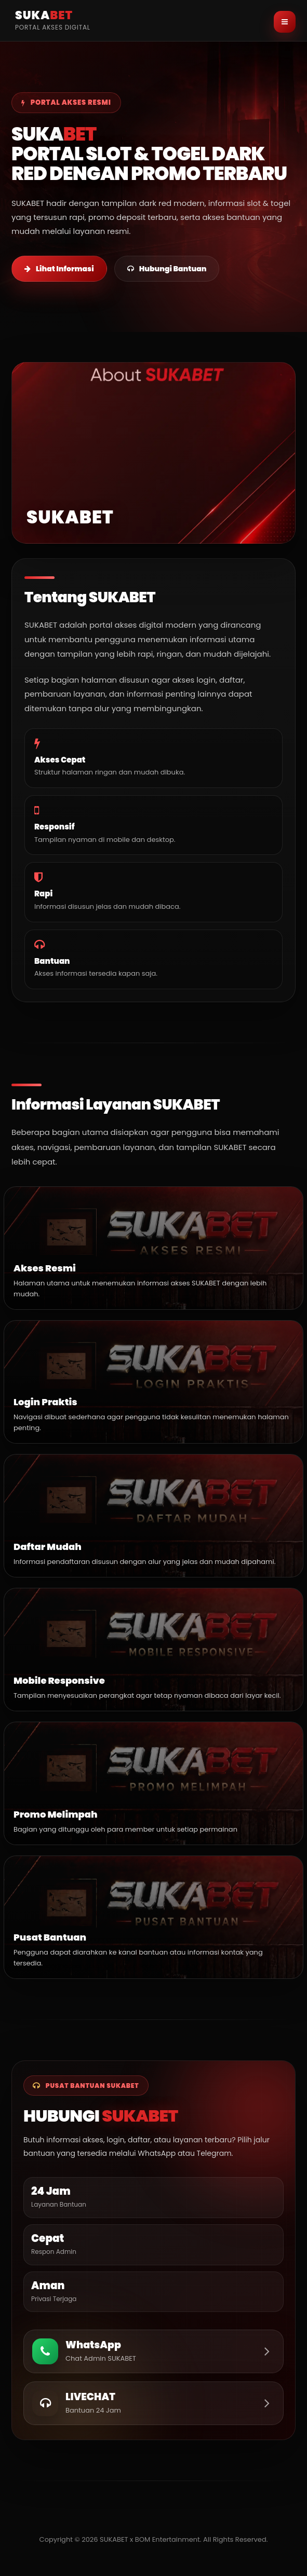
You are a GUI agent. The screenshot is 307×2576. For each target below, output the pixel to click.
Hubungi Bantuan (167, 269)
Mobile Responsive (59, 1680)
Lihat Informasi (59, 269)
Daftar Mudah (48, 1546)
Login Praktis (45, 1401)
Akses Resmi (45, 1268)
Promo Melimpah (56, 1814)
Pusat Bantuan (50, 1937)
